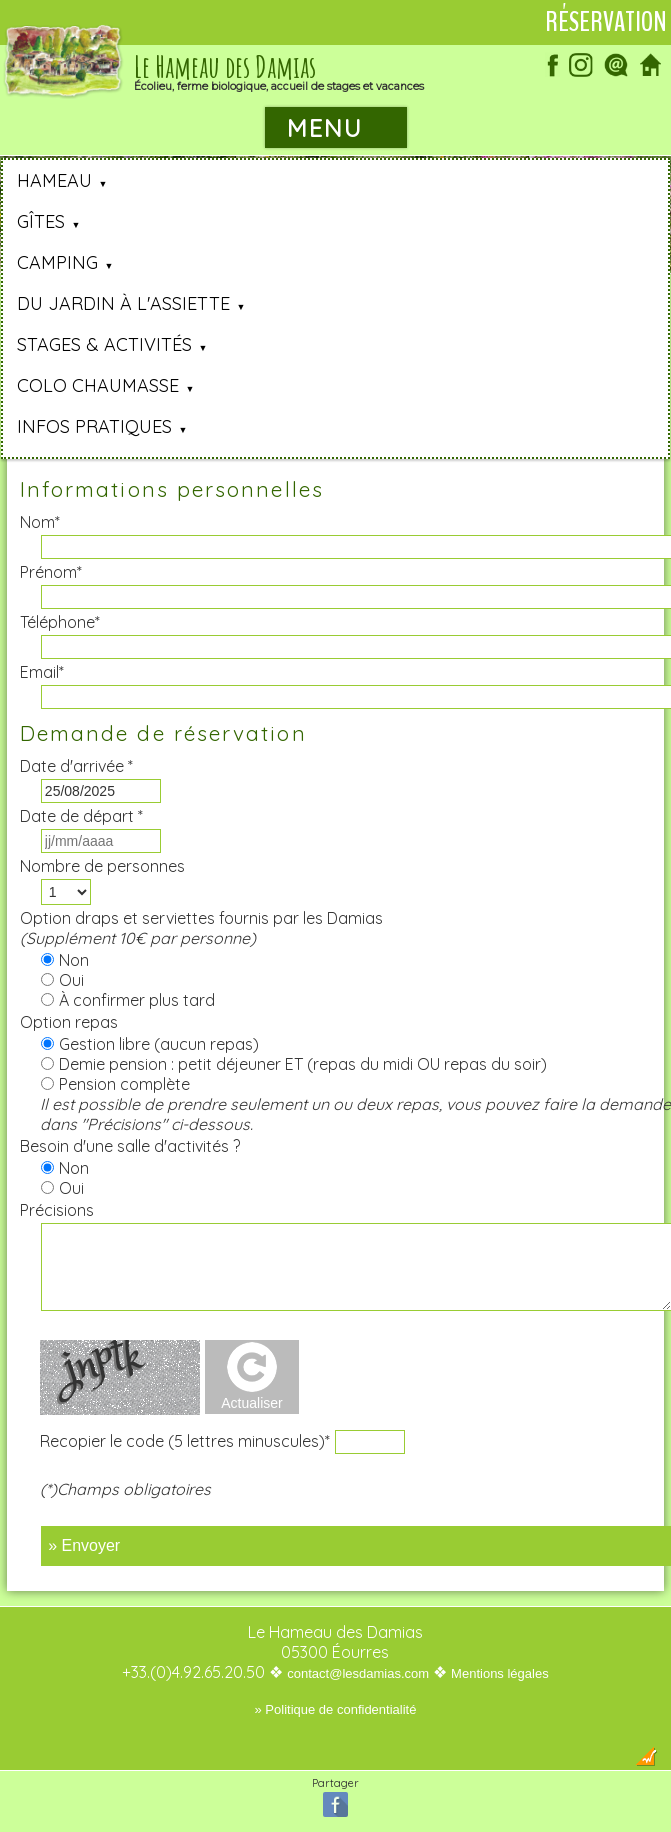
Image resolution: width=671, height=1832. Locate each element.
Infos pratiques (94, 426)
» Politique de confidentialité (336, 1709)
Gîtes (41, 221)
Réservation (606, 22)
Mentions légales (500, 1673)
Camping (57, 262)
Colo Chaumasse (98, 385)
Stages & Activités (104, 344)
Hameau (54, 180)
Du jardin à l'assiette (123, 303)
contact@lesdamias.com (358, 1673)
